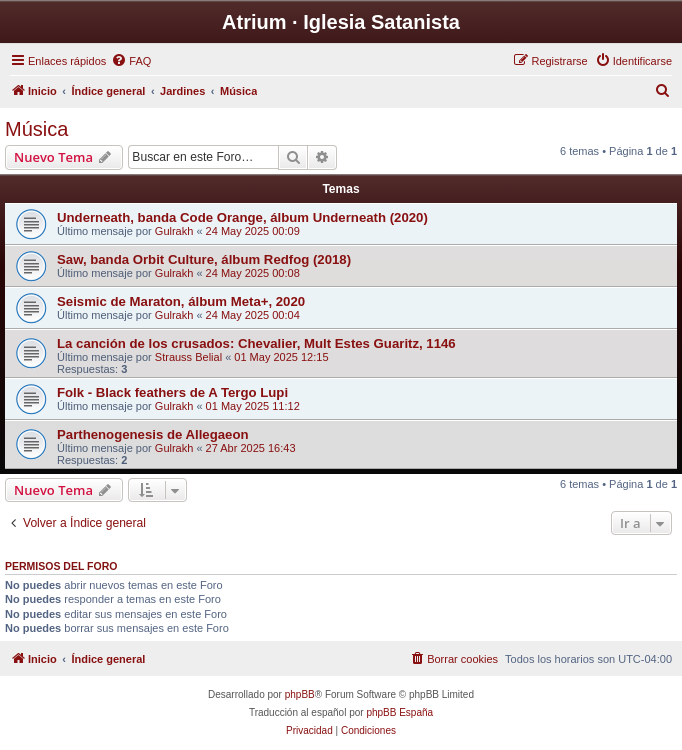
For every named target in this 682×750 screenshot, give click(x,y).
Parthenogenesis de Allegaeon (153, 434)
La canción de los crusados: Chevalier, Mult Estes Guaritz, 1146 (256, 343)
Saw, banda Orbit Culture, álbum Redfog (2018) (204, 259)
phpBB (300, 694)
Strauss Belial (188, 357)
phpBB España (399, 712)
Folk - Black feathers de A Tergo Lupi (172, 392)
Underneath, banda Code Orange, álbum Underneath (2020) (242, 217)
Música (36, 129)
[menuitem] (131, 61)
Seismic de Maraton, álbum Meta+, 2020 (181, 301)
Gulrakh (174, 231)
